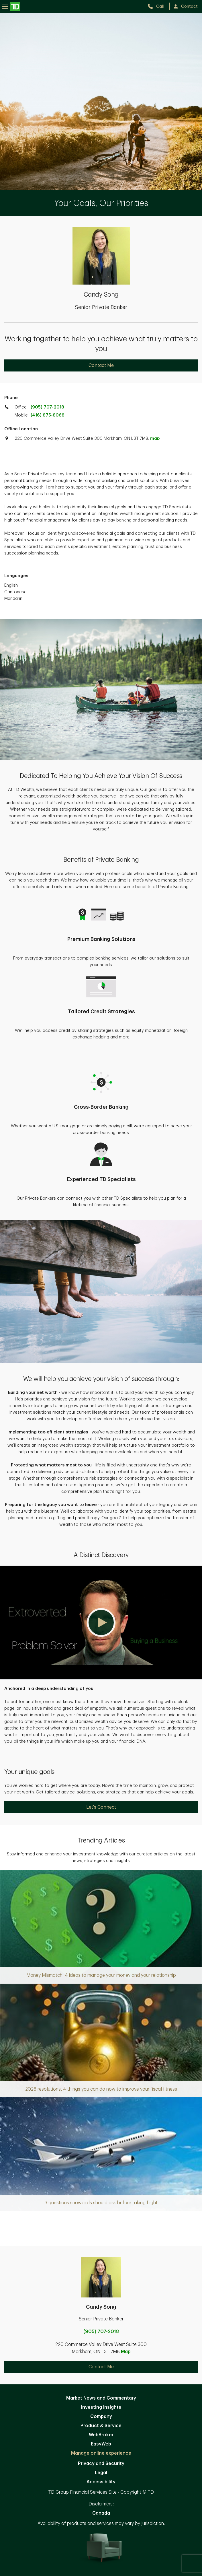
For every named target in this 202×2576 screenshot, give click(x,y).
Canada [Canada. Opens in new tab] (101, 2513)
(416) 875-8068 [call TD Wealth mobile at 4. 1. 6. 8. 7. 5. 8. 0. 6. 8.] (47, 415)
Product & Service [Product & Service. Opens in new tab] (101, 2425)
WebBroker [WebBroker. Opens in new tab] (101, 2435)
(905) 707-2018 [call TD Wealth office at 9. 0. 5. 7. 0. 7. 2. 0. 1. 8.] (47, 407)
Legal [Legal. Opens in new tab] (101, 2472)
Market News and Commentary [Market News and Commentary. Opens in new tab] (101, 2398)
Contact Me (101, 365)
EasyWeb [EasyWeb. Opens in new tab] (101, 2444)
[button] (101, 1622)
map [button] (155, 438)
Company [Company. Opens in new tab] (101, 2416)
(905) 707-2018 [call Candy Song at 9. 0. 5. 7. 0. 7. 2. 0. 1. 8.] (101, 2331)
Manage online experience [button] (101, 2453)
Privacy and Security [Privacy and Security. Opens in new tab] (101, 2463)
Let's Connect (101, 1807)
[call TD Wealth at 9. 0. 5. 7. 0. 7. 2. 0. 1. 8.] (158, 6)
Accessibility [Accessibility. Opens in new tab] (101, 2482)
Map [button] (126, 2351)
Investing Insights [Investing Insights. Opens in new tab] (101, 2407)
